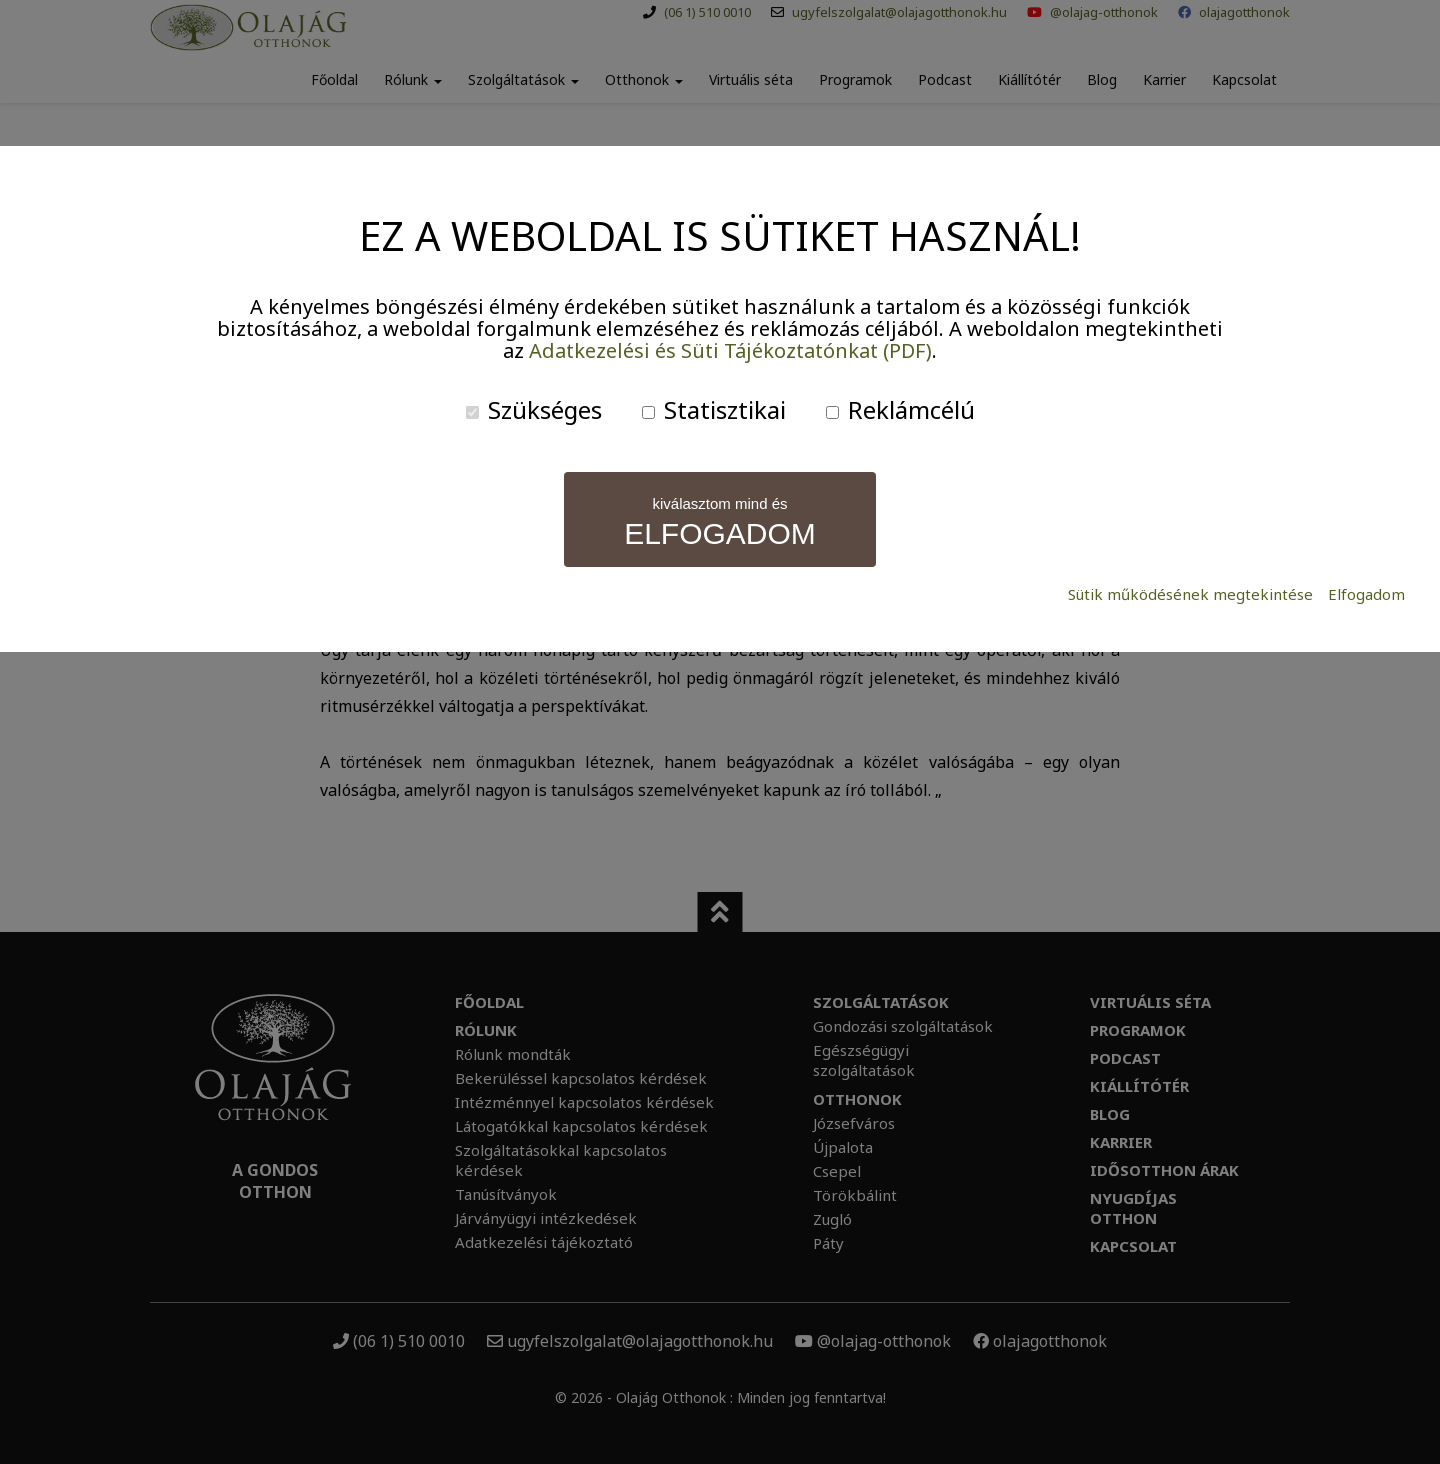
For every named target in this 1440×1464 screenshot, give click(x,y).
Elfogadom (1366, 594)
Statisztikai (714, 409)
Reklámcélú (900, 409)
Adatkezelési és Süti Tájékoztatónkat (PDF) (730, 350)
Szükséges (534, 409)
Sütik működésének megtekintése (1190, 594)
